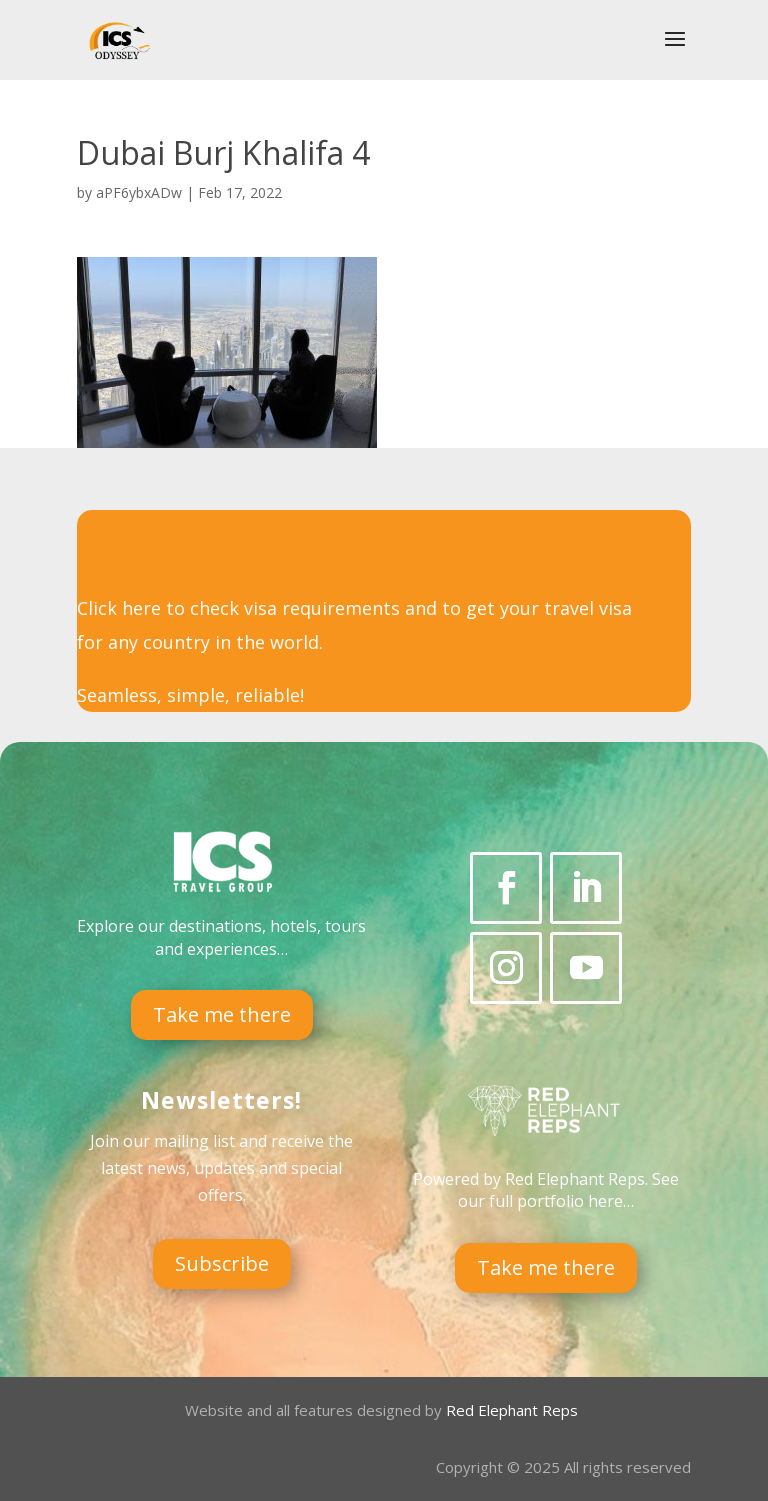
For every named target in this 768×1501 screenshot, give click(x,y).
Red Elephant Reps (514, 1410)
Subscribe (222, 1263)
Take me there (222, 1014)
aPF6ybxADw (139, 192)
